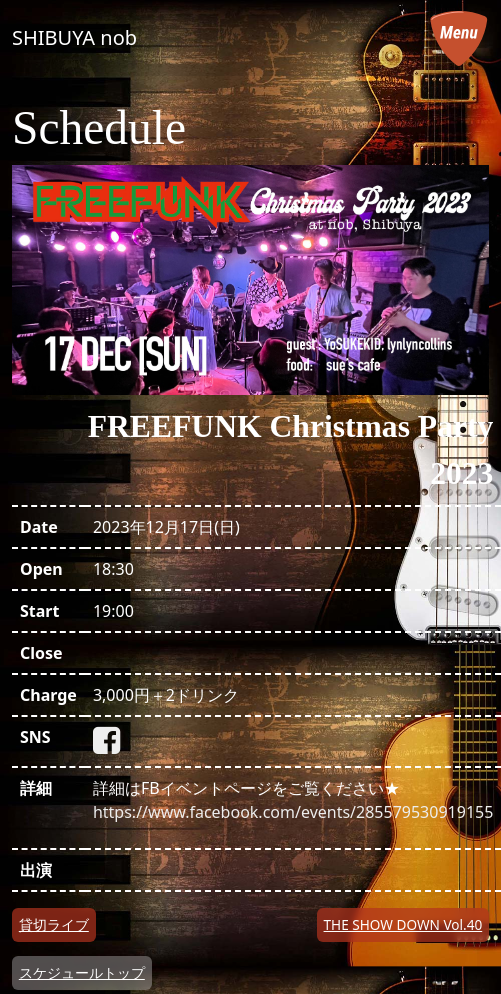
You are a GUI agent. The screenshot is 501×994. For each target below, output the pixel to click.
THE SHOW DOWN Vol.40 (403, 924)
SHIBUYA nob (74, 37)
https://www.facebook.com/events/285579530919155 (293, 812)
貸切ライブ (54, 924)
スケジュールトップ (82, 972)
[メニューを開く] (459, 38)
